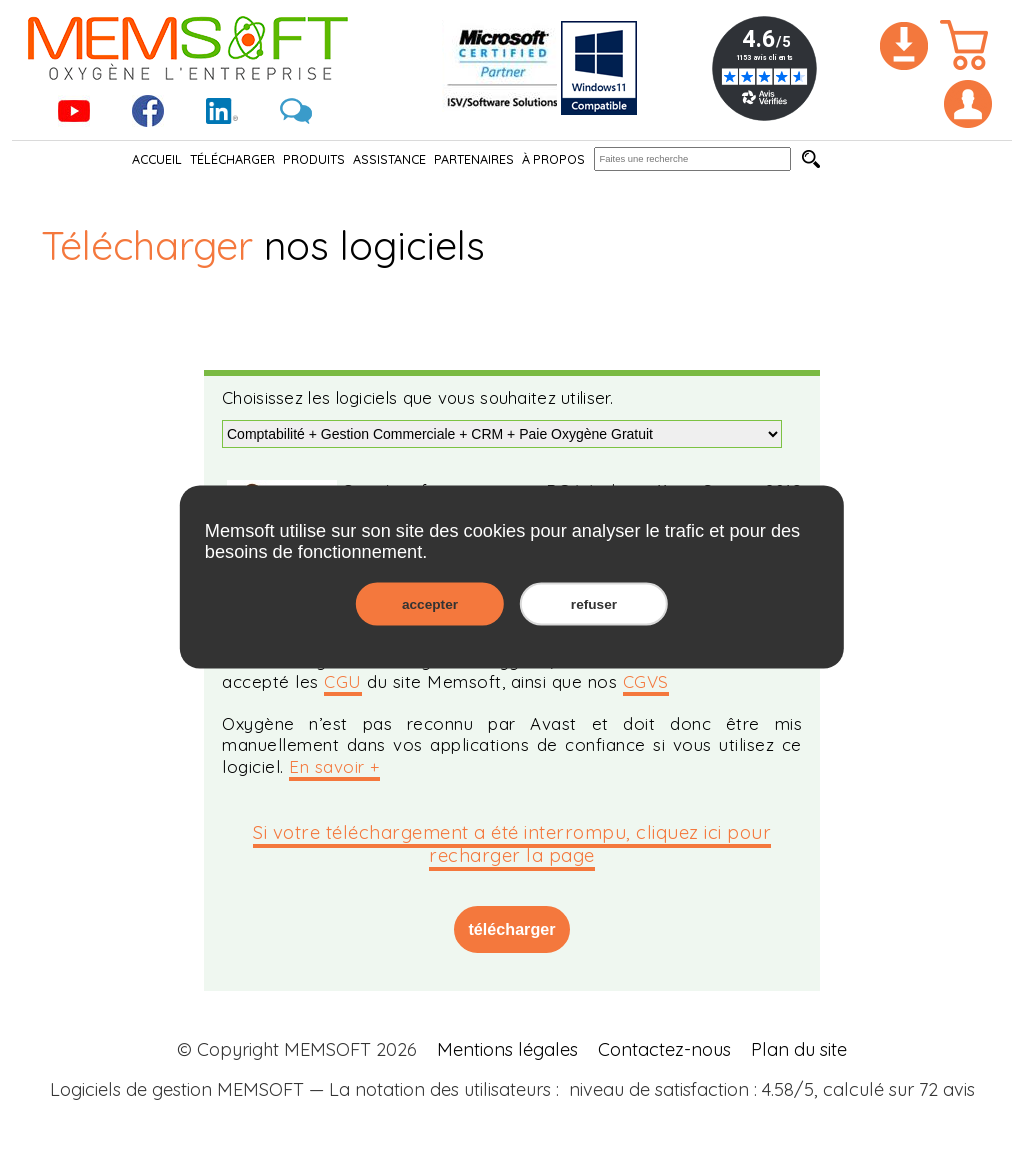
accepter (430, 603)
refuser (594, 603)
